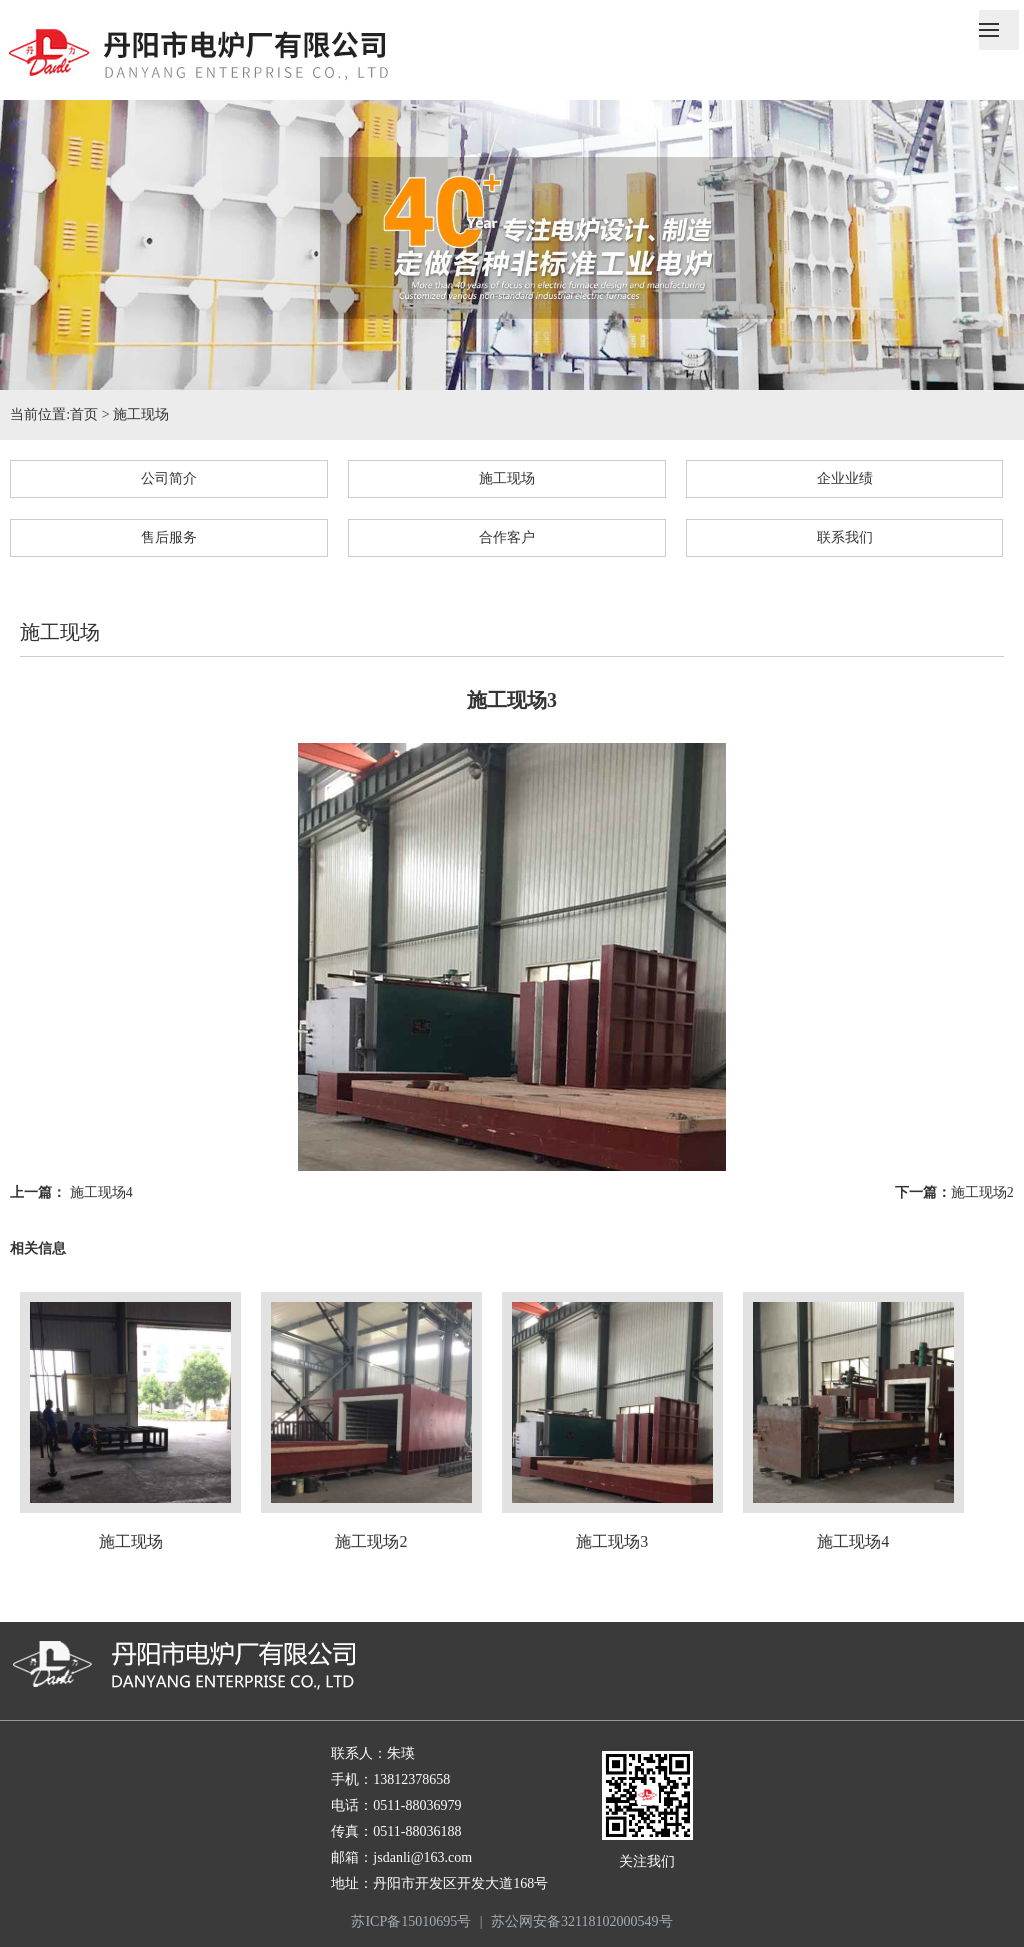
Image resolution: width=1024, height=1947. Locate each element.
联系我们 (845, 537)
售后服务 (169, 537)
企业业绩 (845, 478)
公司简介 (169, 478)
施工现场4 (101, 1192)
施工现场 (141, 414)
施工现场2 (982, 1192)
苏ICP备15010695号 (411, 1921)
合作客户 (507, 537)
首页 (84, 414)
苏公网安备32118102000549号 (581, 1921)
